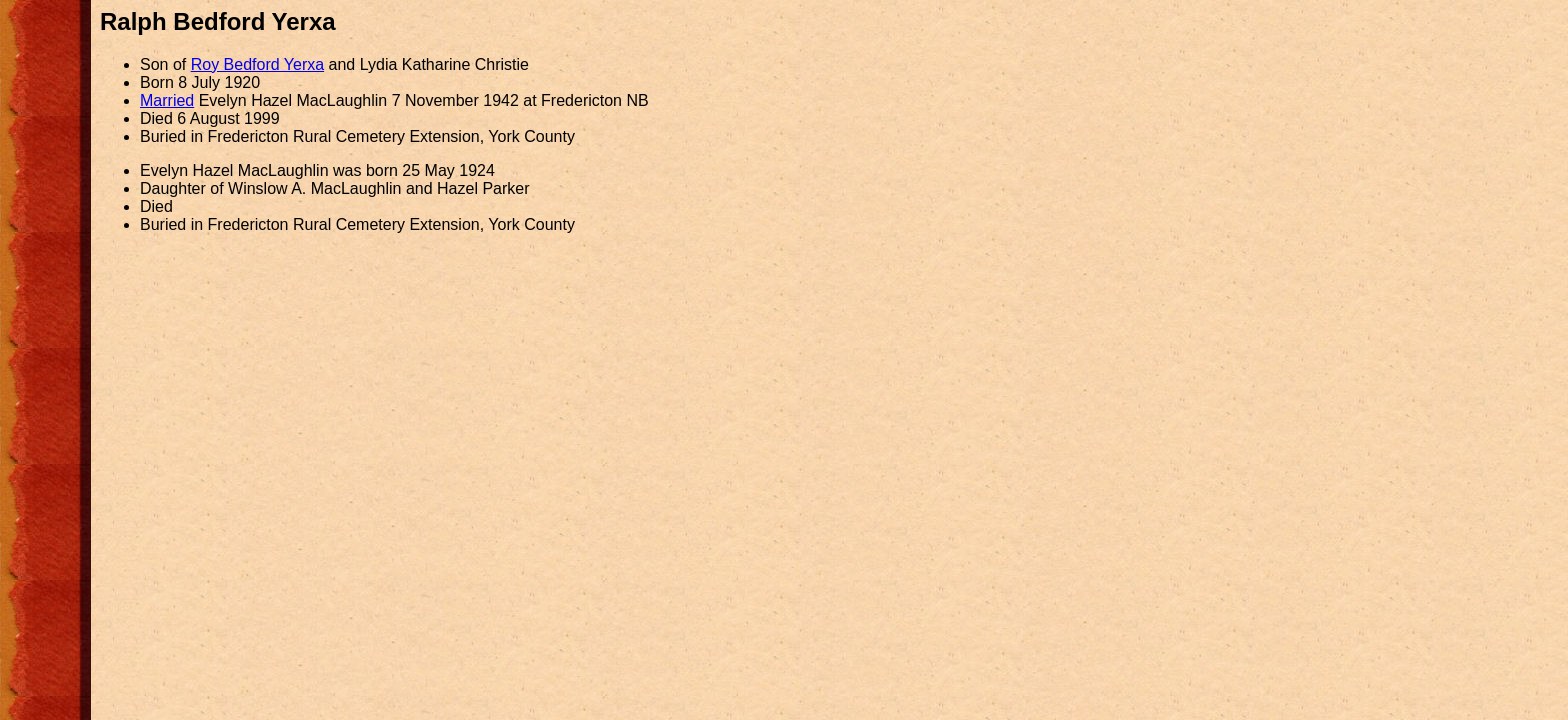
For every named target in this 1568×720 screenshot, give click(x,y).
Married (167, 100)
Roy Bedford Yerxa (257, 64)
